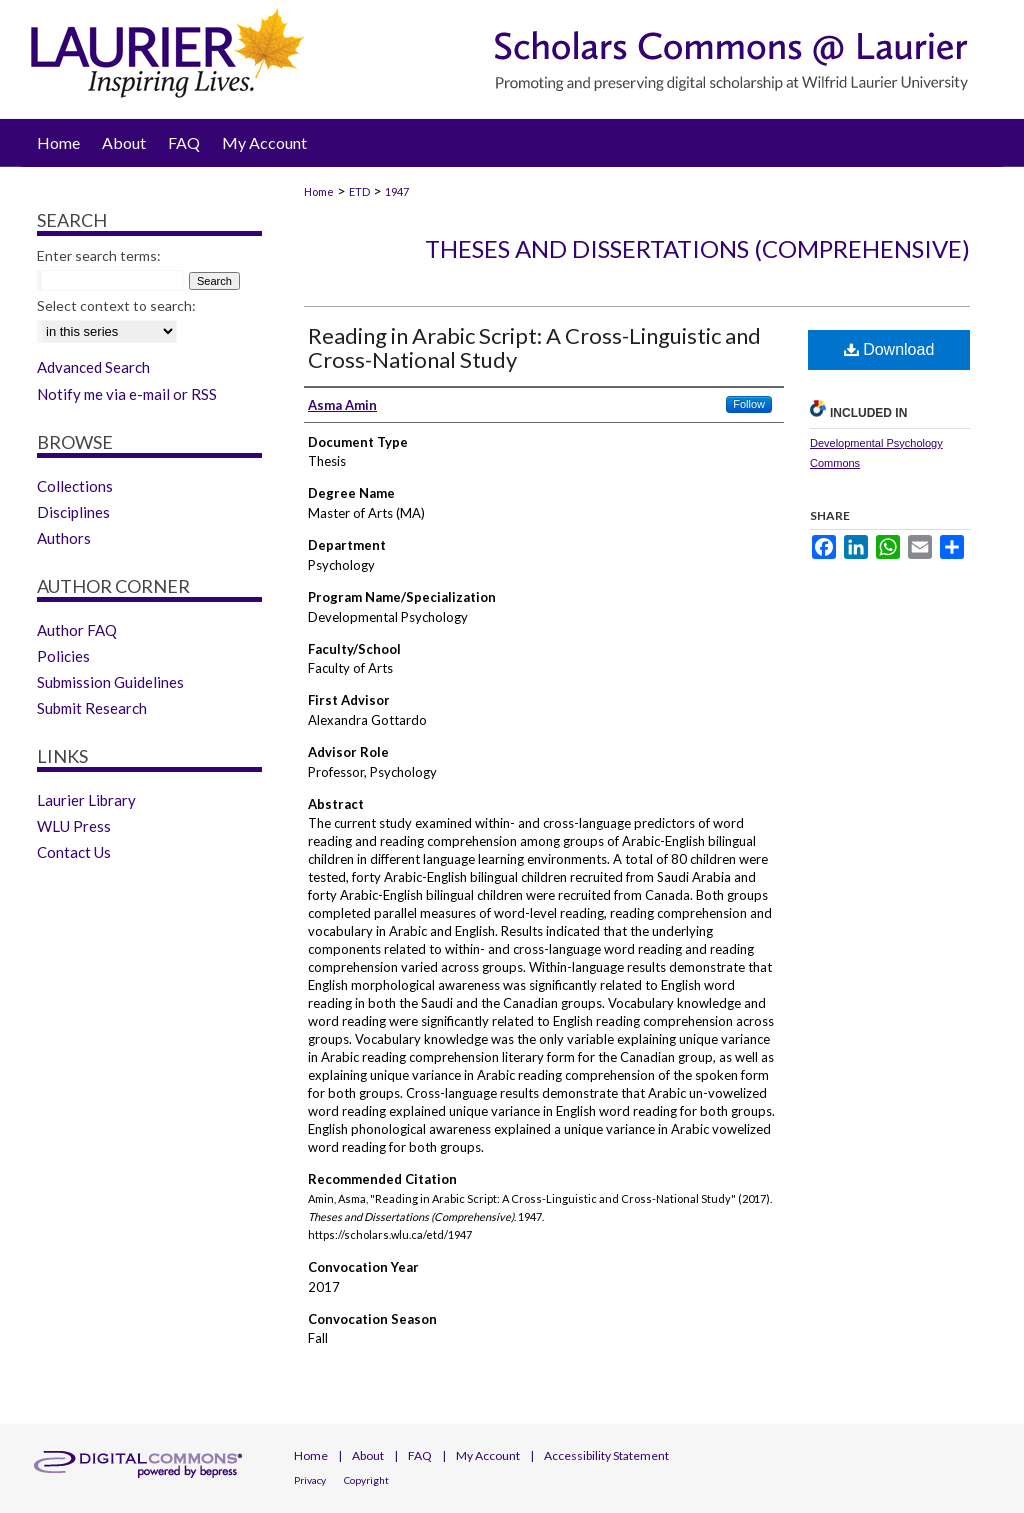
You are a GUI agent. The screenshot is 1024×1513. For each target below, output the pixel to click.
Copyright (366, 1480)
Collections (75, 486)
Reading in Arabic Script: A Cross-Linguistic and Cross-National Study (534, 347)
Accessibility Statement (606, 1455)
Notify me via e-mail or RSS (127, 394)
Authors (64, 538)
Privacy (310, 1480)
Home (319, 191)
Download (889, 349)
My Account (488, 1455)
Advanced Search (93, 367)
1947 (397, 191)
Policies (63, 656)
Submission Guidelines (110, 682)
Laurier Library (86, 800)
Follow (749, 404)
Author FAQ (77, 630)
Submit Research (92, 708)
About (368, 1455)
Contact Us (74, 852)
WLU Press (74, 826)
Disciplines (73, 512)
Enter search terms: (99, 255)
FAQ (420, 1455)
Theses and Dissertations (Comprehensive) (697, 248)
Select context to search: (116, 305)
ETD (359, 191)
